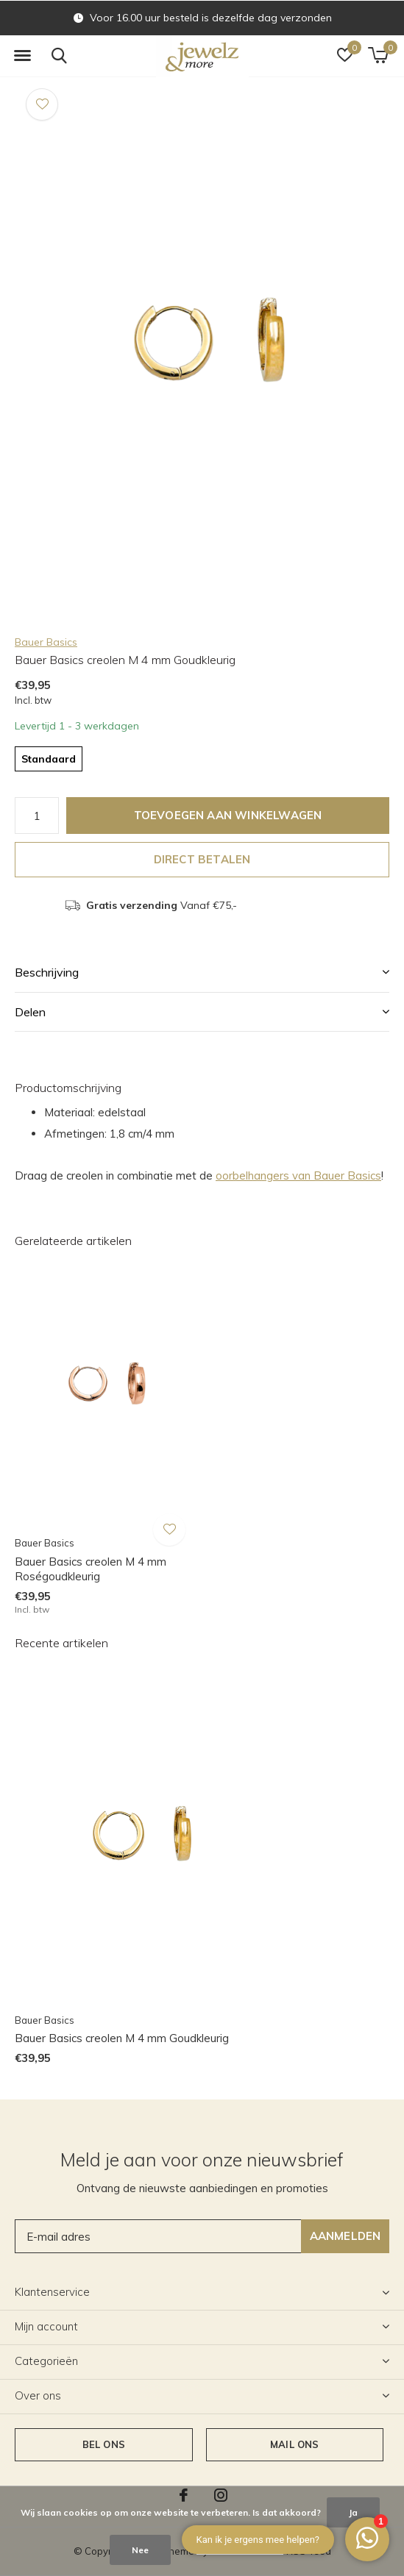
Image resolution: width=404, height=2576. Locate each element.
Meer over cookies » (239, 2549)
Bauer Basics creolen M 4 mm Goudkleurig (122, 2038)
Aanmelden (345, 2236)
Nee (140, 2549)
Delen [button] (30, 1012)
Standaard (48, 759)
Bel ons (103, 2444)
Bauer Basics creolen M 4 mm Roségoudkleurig (90, 1569)
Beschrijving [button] (47, 972)
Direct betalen (202, 859)
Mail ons (294, 2444)
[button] (22, 56)
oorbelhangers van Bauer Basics (298, 1175)
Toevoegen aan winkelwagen (228, 815)
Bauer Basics (46, 642)
